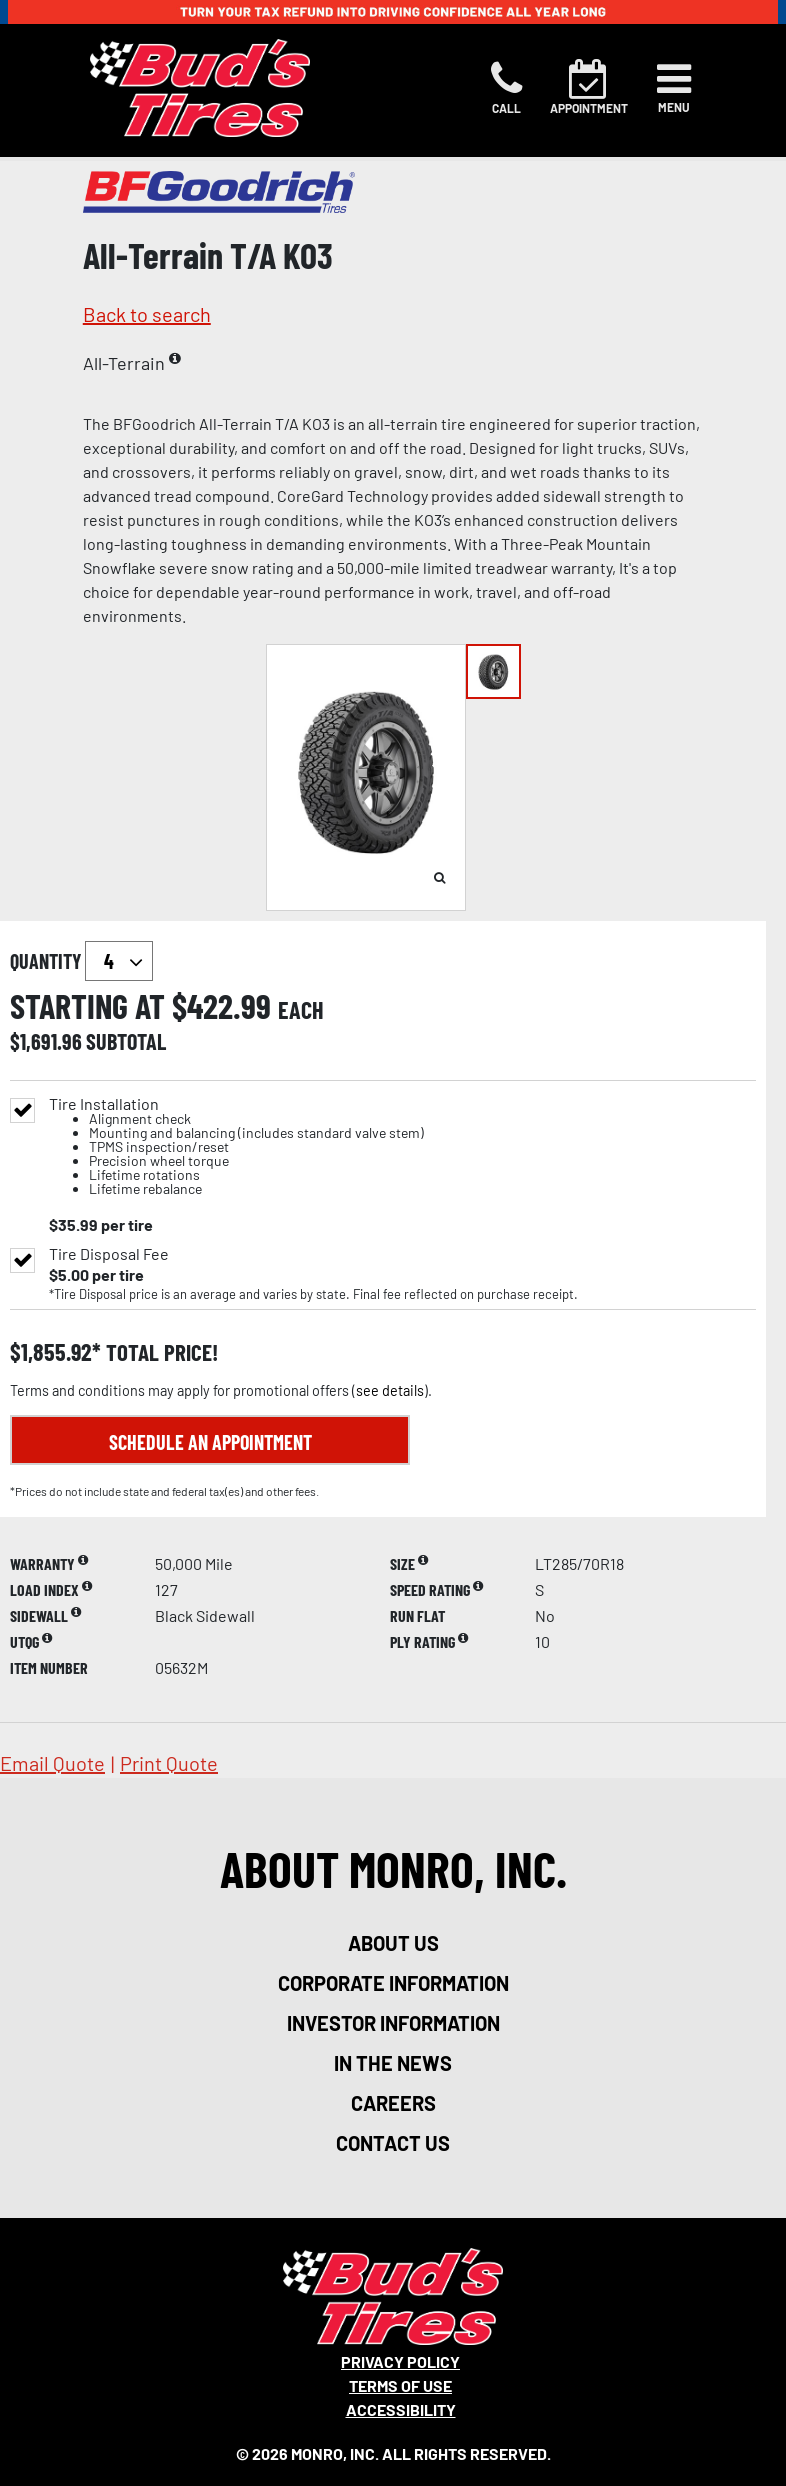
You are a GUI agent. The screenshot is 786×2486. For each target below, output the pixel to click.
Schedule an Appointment (210, 1442)
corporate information (393, 1983)
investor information (393, 2023)
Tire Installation (236, 1146)
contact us (393, 2143)
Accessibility (401, 2409)
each (301, 1010)
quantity (81, 961)
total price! (159, 1352)
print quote (169, 1763)
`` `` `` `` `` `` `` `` (119, 961)
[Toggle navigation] (674, 88)
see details (390, 1390)
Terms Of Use (400, 2385)
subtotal (126, 1041)
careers (393, 2103)
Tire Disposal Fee (109, 1254)
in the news (393, 2063)
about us (393, 1943)
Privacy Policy (400, 2361)
